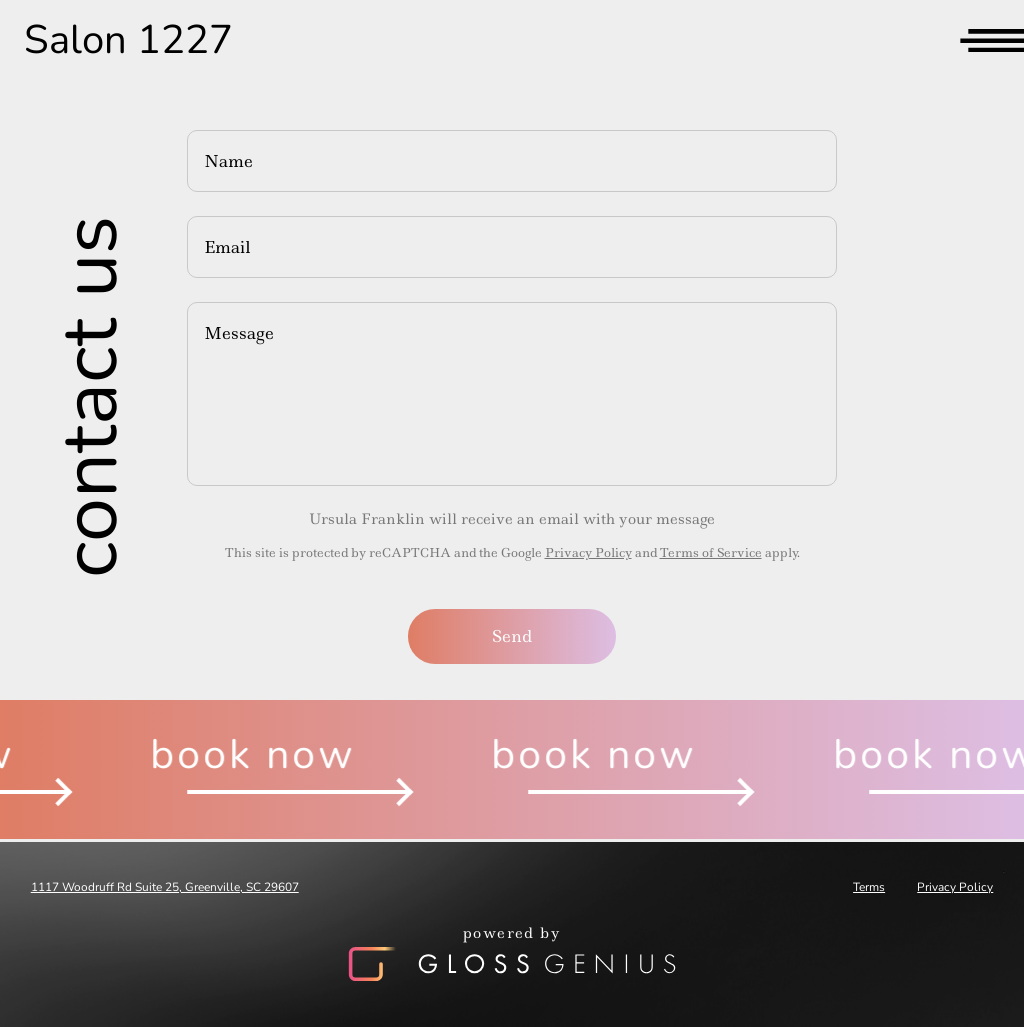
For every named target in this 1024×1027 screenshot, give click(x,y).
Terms (869, 887)
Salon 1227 (128, 40)
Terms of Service (711, 552)
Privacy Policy (588, 552)
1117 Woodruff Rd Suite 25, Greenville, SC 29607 (165, 887)
